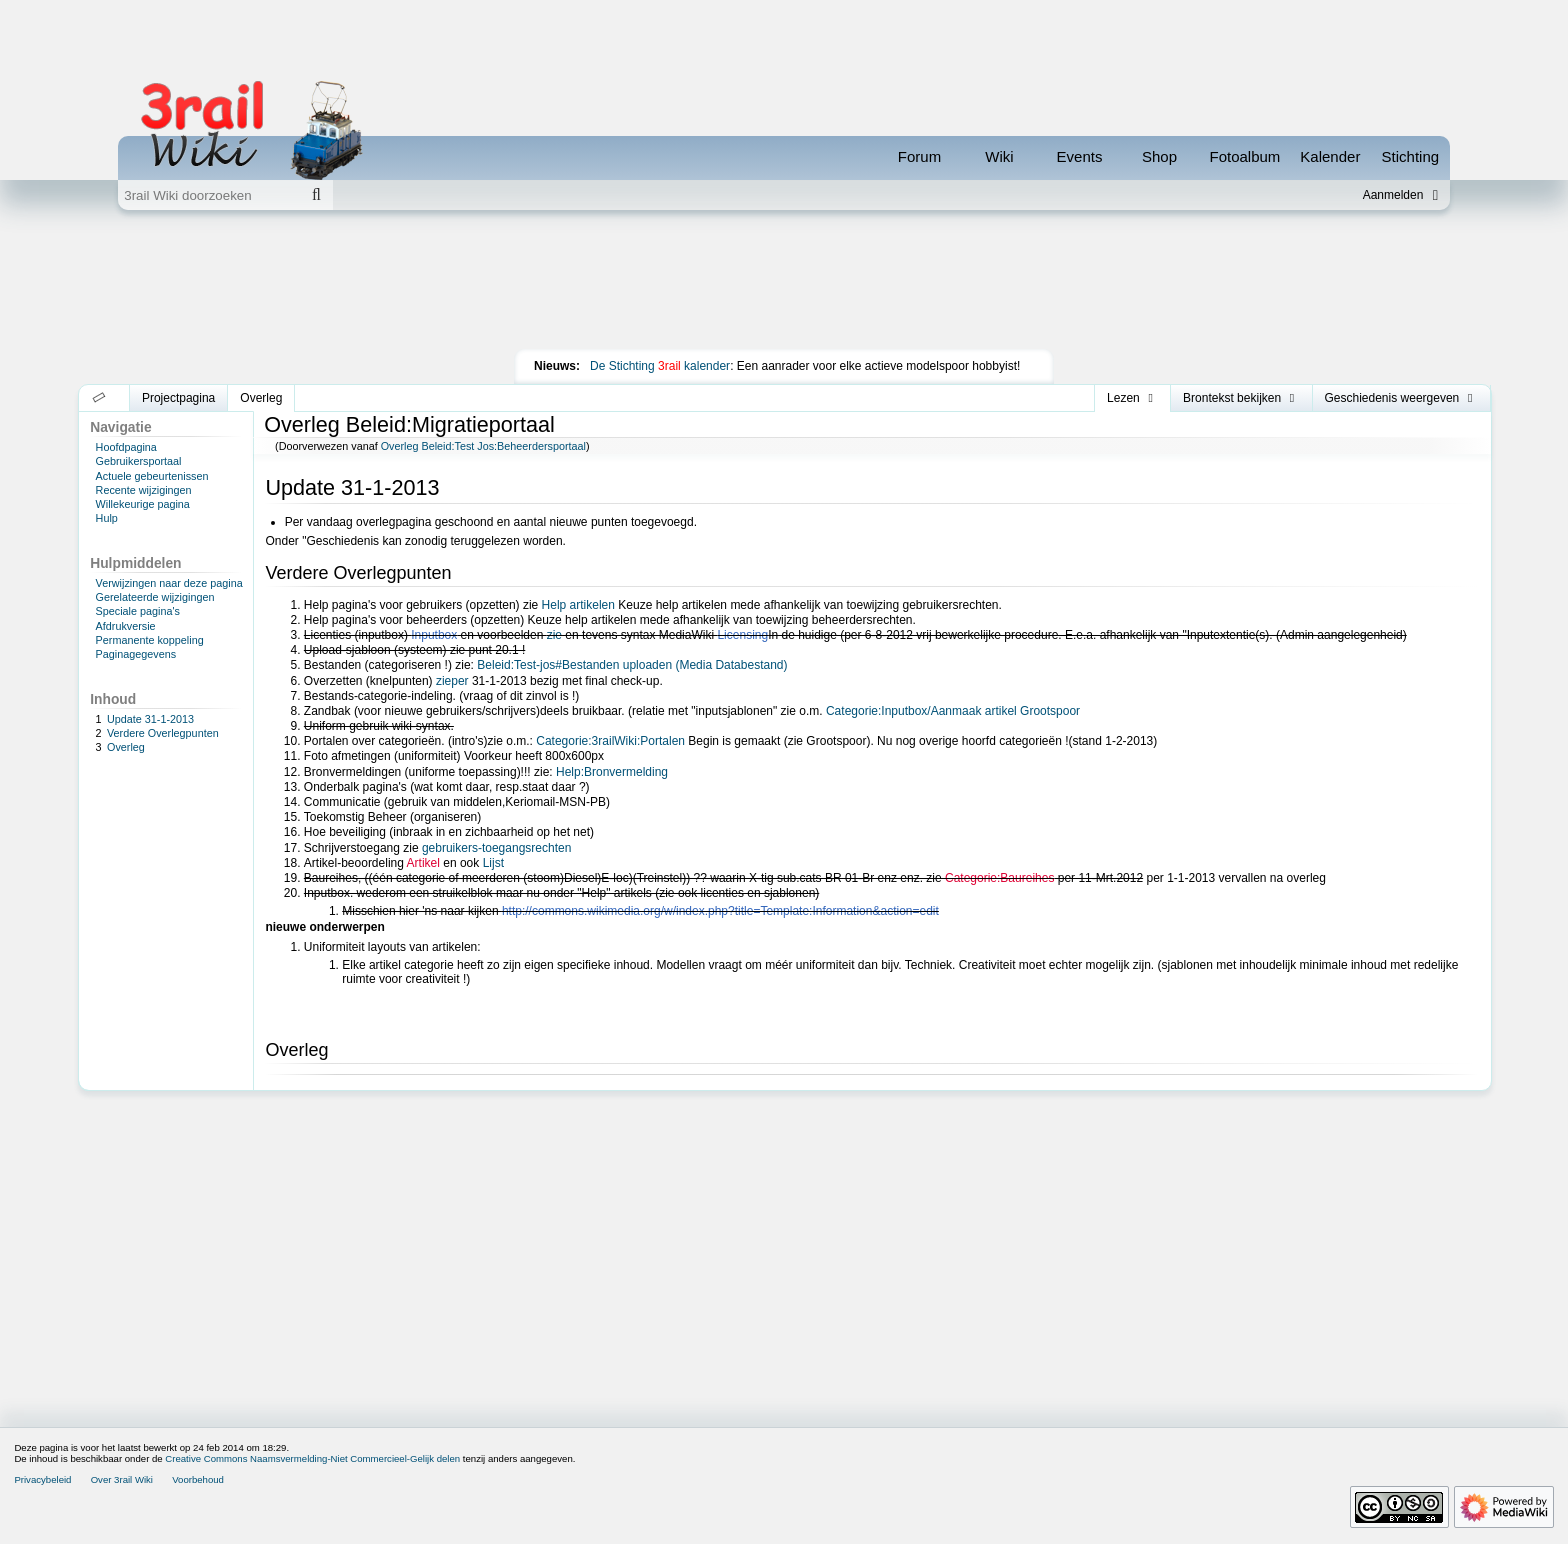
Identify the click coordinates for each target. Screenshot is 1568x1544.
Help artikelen (578, 605)
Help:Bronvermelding (612, 772)
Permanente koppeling (150, 640)
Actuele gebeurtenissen (152, 476)
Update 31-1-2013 (150, 719)
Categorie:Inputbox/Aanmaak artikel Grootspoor (953, 711)
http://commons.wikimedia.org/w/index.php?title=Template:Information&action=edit (720, 911)
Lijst (493, 863)
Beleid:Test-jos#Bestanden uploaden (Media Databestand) (632, 665)
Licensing (742, 635)
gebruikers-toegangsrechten (496, 848)
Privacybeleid (42, 1479)
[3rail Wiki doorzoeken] (209, 195)
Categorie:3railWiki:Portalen (610, 741)
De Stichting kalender (660, 366)
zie (554, 635)
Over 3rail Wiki (122, 1479)
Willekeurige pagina (143, 504)
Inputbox (434, 635)
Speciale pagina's (138, 611)
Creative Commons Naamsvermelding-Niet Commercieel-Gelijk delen (312, 1458)
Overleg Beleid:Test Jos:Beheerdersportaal (483, 446)
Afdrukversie (126, 626)
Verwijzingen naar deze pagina (169, 583)
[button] (99, 398)
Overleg (126, 747)
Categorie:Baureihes (999, 878)
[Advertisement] (784, 284)
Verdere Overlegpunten (163, 733)
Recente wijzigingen (144, 490)
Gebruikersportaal (139, 461)
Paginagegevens (136, 654)
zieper (452, 681)
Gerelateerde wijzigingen (155, 597)
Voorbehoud (198, 1479)
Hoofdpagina (126, 447)
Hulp (107, 518)
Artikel (423, 863)
